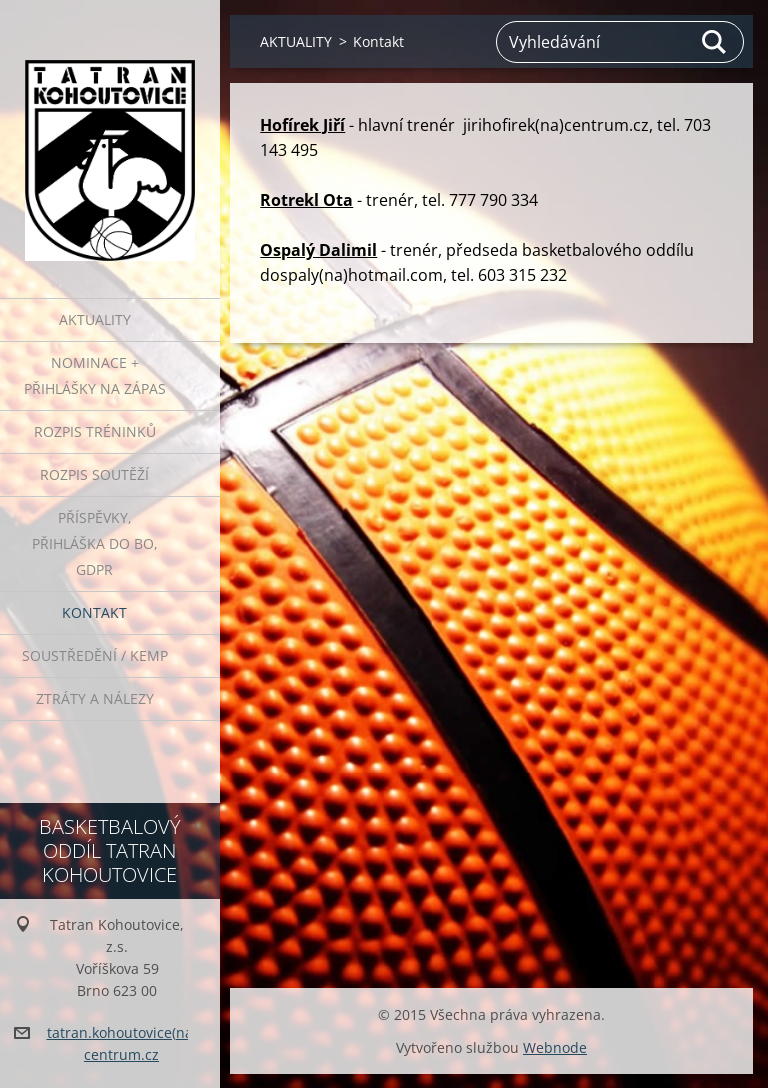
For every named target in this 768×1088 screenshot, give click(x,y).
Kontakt (94, 612)
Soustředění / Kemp (95, 655)
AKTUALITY (95, 319)
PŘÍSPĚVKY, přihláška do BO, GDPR (95, 543)
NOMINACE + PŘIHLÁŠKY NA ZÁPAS (95, 375)
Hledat (715, 42)
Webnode (555, 1047)
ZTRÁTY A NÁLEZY (95, 698)
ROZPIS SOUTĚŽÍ (94, 474)
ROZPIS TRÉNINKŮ (95, 431)
